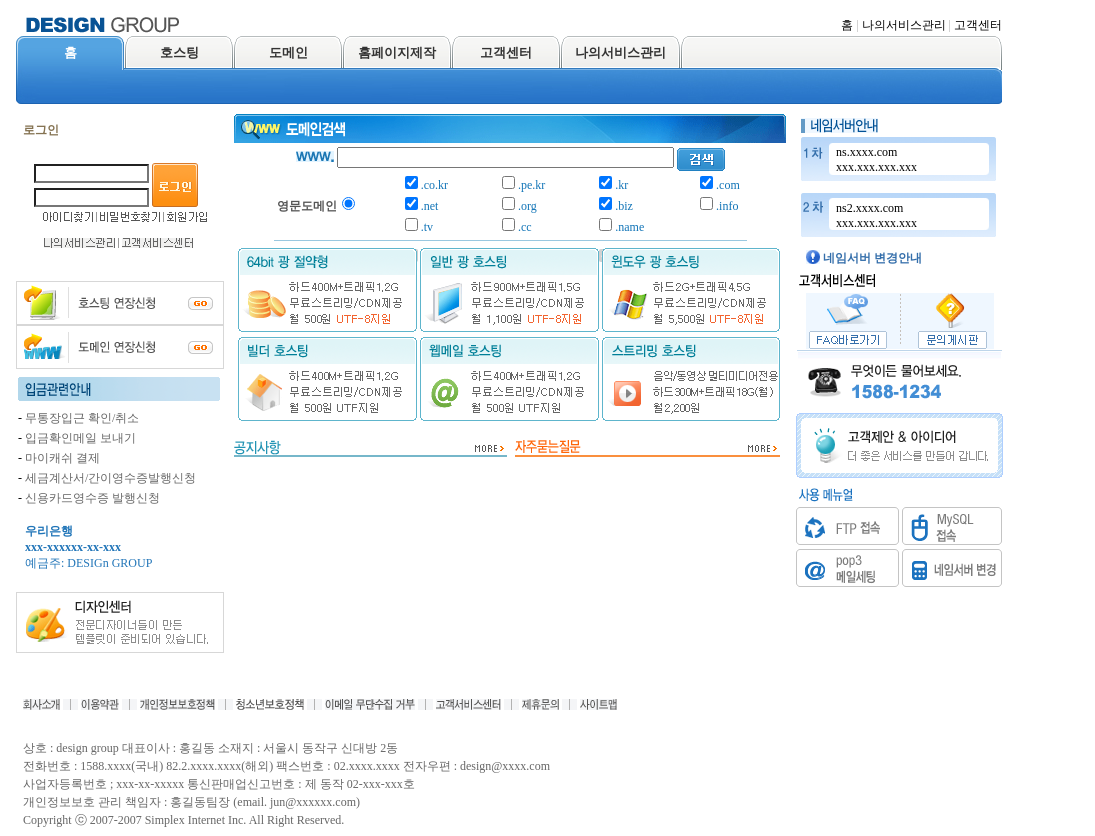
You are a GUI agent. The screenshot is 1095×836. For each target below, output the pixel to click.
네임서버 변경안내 (872, 258)
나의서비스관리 (904, 25)
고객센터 (978, 25)
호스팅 (179, 52)
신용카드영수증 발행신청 (92, 498)
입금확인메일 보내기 (80, 438)
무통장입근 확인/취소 (82, 418)
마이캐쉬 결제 (62, 458)
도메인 (288, 52)
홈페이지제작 (397, 52)
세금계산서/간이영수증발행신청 (110, 478)
